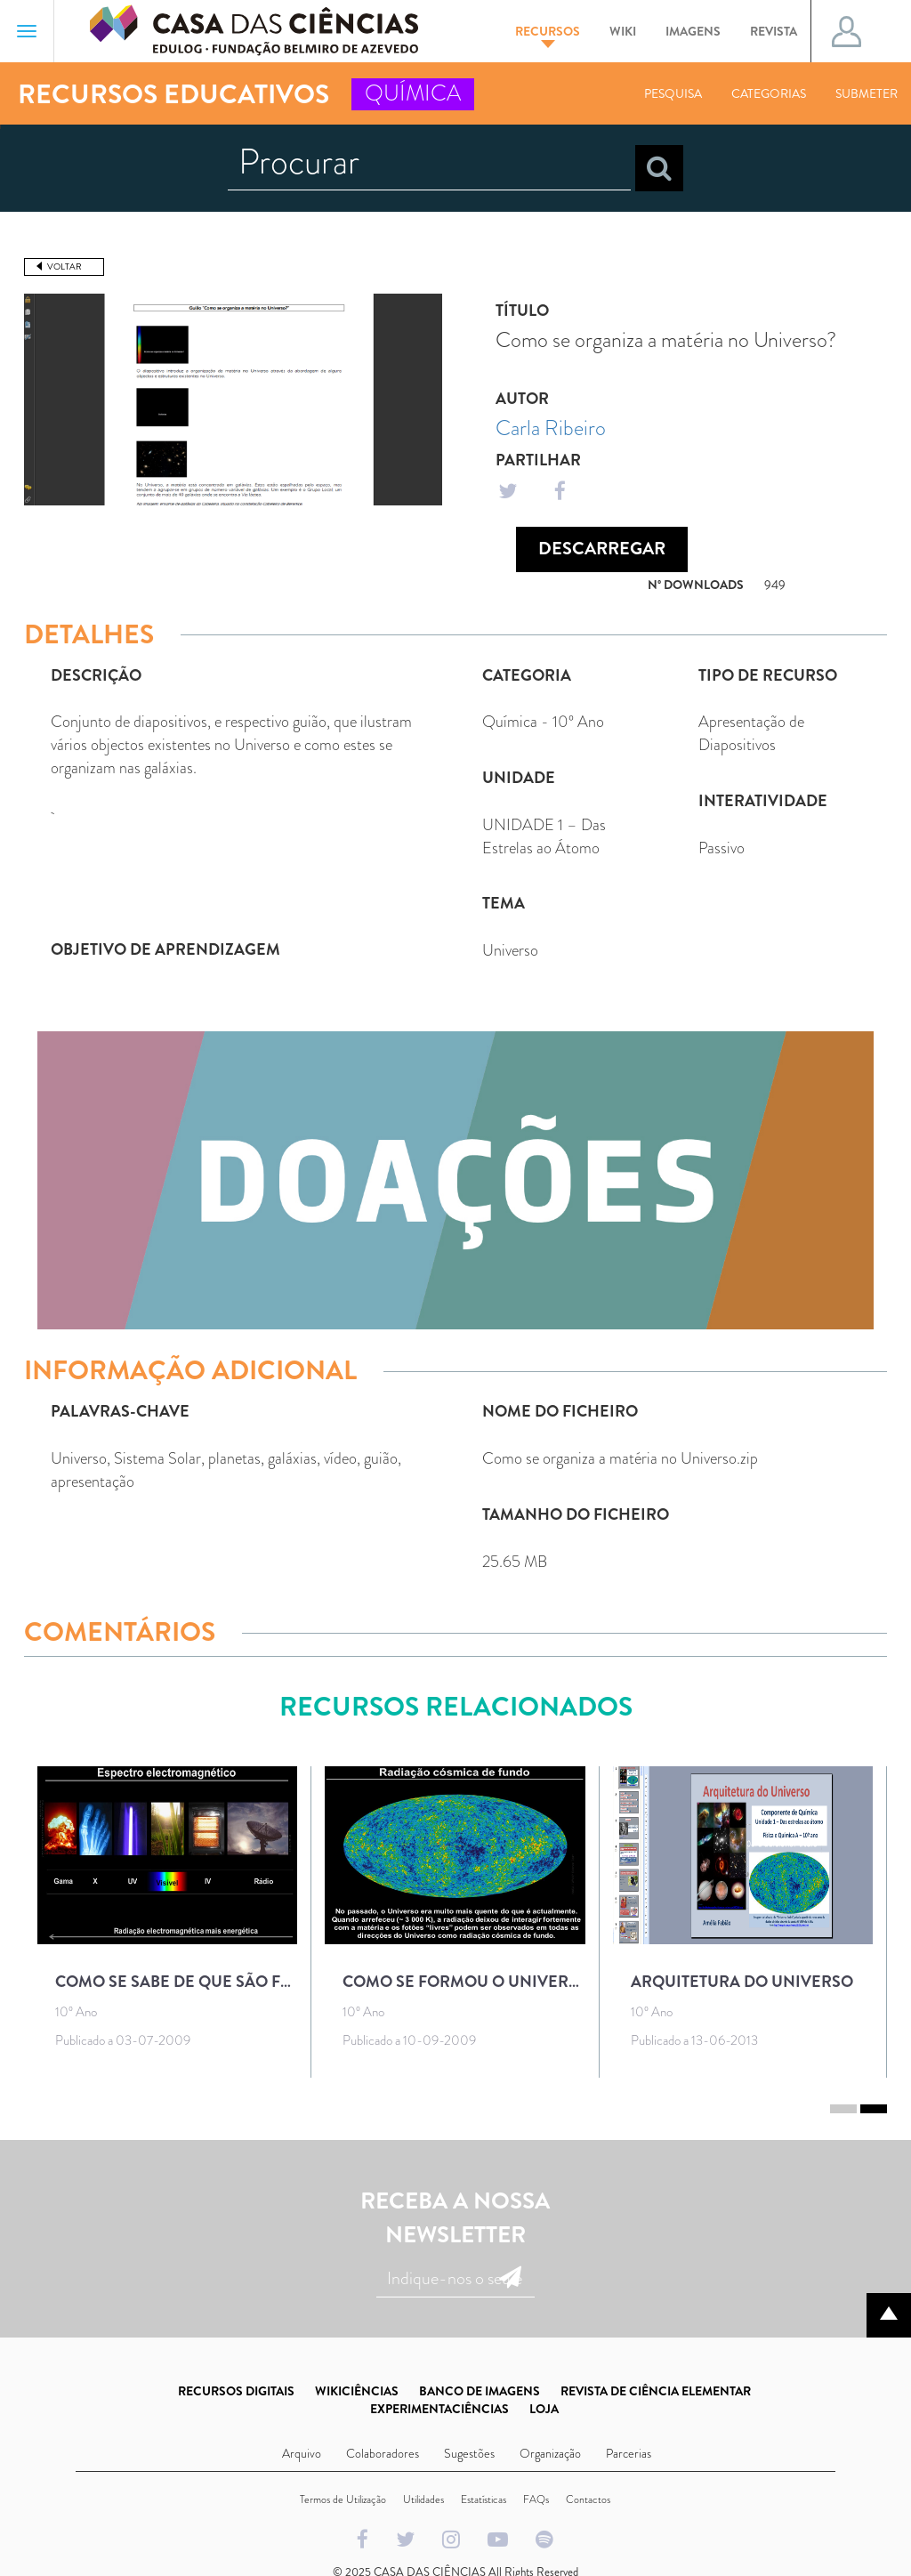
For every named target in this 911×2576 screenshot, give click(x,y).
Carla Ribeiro (551, 428)
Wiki (622, 31)
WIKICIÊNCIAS (357, 2391)
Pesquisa (673, 93)
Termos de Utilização (343, 2499)
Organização (550, 2453)
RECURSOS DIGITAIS (236, 2391)
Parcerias (628, 2453)
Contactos (588, 2499)
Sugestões (469, 2453)
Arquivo (301, 2453)
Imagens (693, 31)
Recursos (547, 35)
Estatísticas (483, 2499)
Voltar (64, 266)
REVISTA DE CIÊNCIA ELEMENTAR (655, 2391)
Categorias (768, 93)
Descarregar (601, 548)
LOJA (544, 2409)
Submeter (866, 93)
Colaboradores (382, 2453)
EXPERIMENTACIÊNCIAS (439, 2409)
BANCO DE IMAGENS (479, 2391)
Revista (773, 31)
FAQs (536, 2499)
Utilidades (423, 2499)
